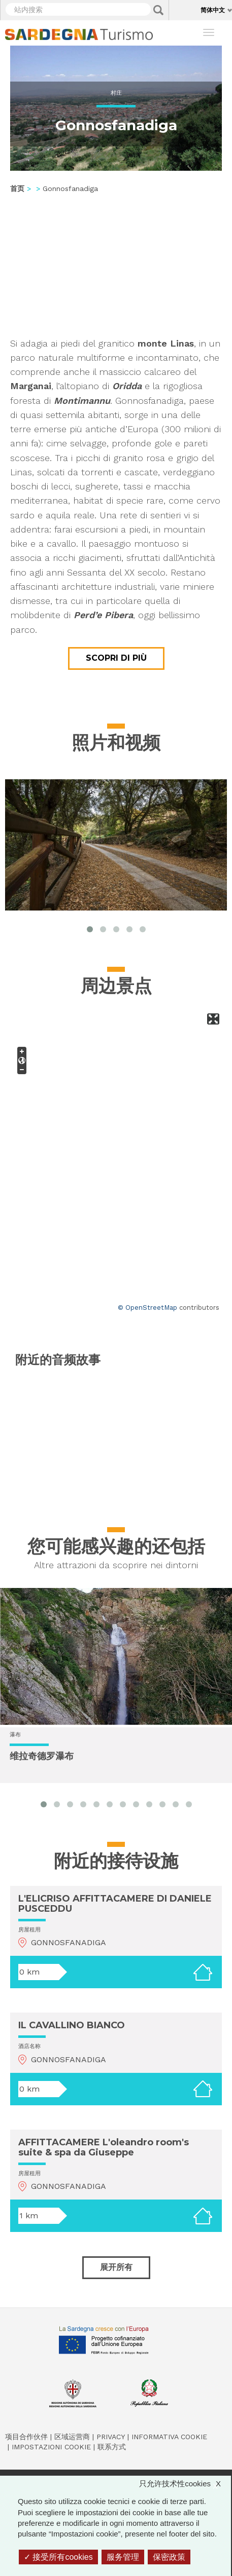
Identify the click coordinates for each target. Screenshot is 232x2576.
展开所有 (116, 2267)
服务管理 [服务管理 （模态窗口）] (123, 2557)
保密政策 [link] (169, 2557)
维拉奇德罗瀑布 (42, 1756)
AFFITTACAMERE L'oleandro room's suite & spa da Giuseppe (103, 2147)
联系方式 (111, 2447)
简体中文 (213, 10)
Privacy (110, 2437)
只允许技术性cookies (185, 2483)
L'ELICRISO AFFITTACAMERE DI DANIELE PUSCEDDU (115, 1903)
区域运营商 (72, 2437)
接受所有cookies (58, 2557)
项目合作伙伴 (26, 2437)
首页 (17, 188)
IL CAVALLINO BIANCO (71, 2025)
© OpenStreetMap (147, 1307)
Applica (158, 10)
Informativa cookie (169, 2437)
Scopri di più (116, 658)
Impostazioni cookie (51, 2447)
